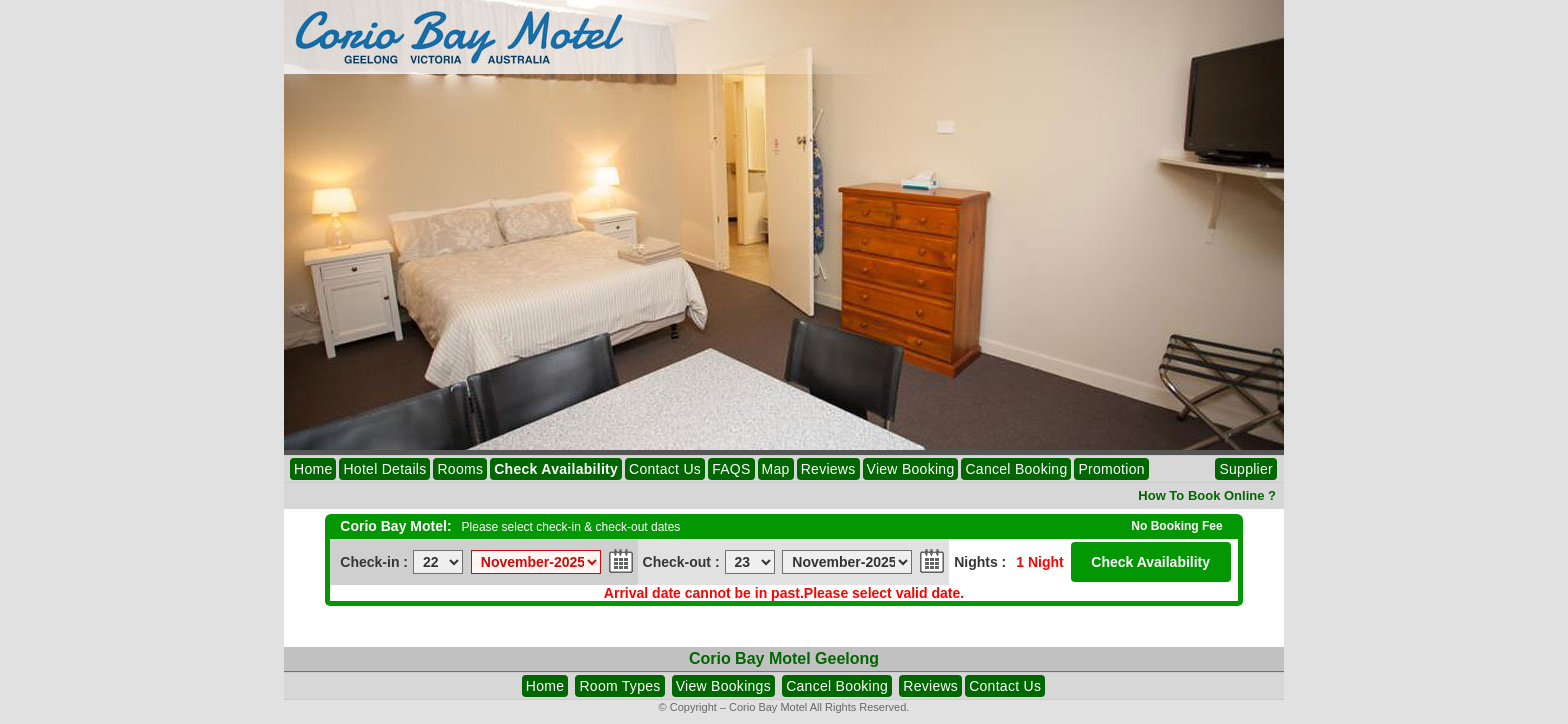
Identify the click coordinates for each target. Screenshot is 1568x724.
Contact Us (665, 469)
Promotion (1111, 469)
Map (776, 469)
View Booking (911, 469)
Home (313, 469)
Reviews (828, 469)
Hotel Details (384, 469)
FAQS (731, 469)
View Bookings (723, 686)
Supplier (1246, 469)
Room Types (619, 686)
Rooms (460, 469)
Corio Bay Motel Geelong (784, 658)
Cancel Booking (1016, 469)
